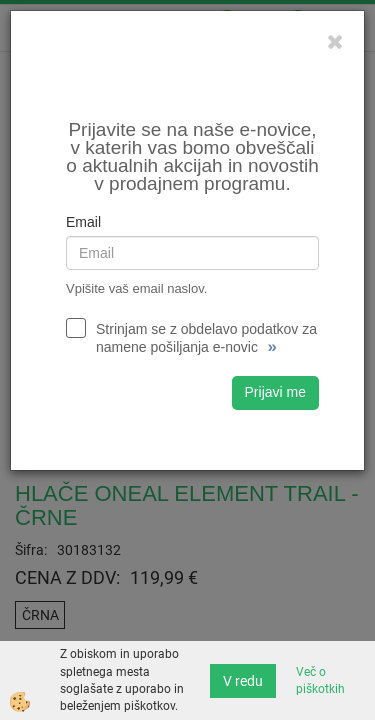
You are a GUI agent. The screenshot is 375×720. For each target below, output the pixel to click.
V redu (243, 681)
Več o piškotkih (320, 680)
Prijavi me (275, 392)
